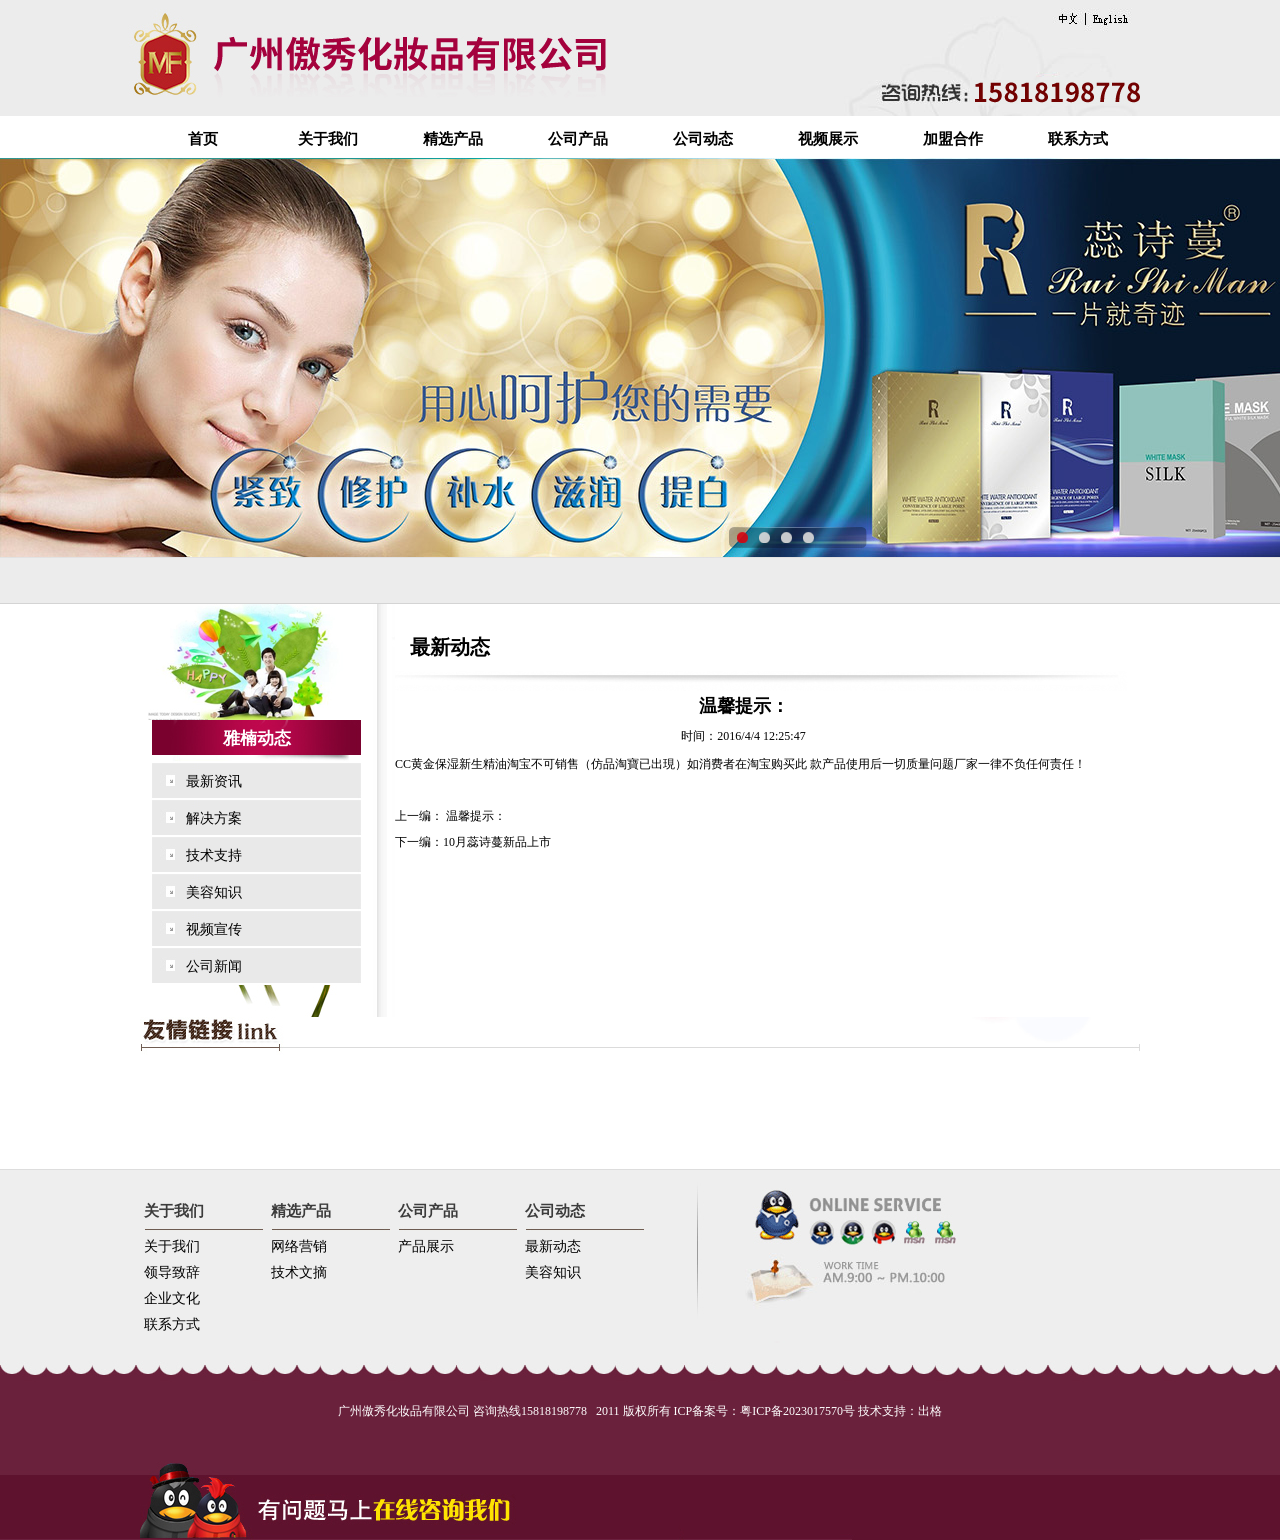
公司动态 (703, 139)
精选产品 (453, 139)
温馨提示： (474, 816)
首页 (203, 139)
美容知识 (214, 892)
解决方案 (214, 818)
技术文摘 (299, 1272)
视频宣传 (214, 929)
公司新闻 (214, 966)
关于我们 (328, 139)
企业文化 (172, 1298)
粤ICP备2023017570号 (797, 1411)
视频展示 (828, 139)
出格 (930, 1411)
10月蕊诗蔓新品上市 (497, 842)
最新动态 (553, 1246)
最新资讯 (214, 781)
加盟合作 (953, 139)
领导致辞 (172, 1272)
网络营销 (299, 1246)
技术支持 (214, 855)
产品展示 (426, 1246)
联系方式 (1078, 139)
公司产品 (578, 139)
